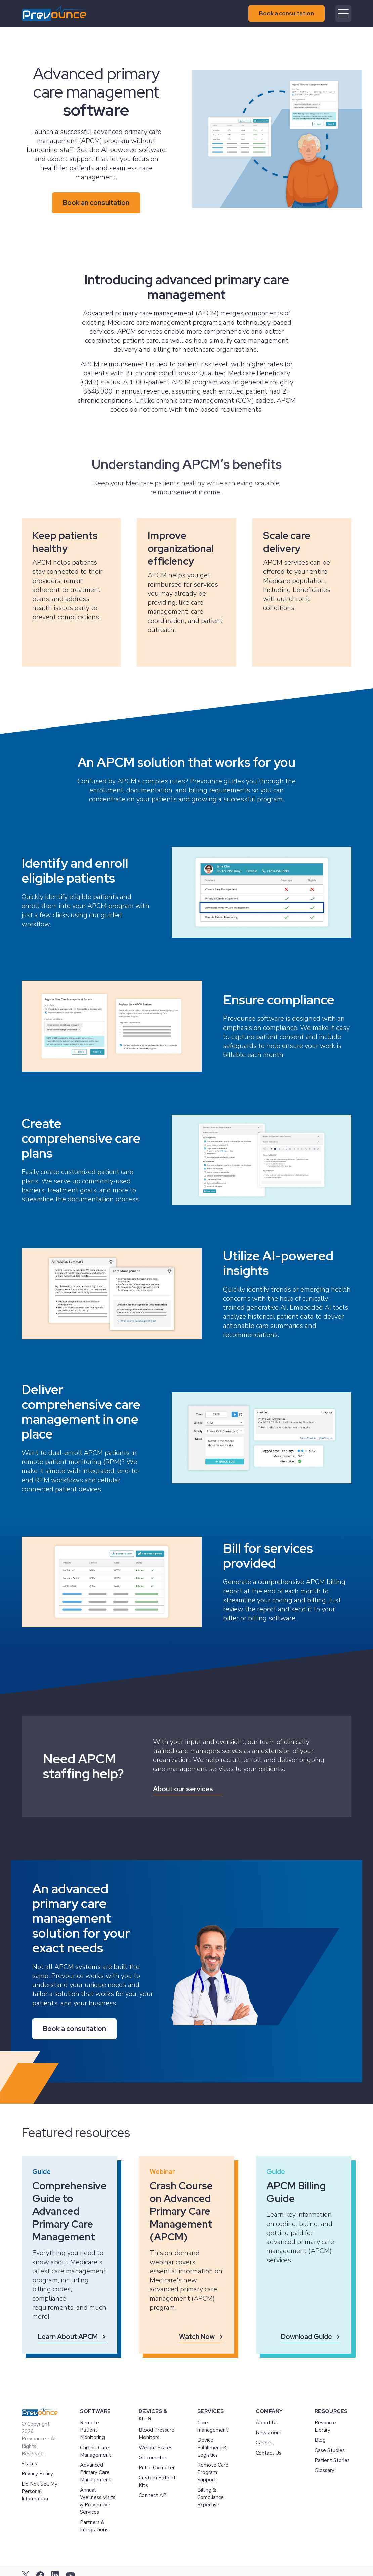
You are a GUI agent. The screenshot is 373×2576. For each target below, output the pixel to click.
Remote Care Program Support (213, 2472)
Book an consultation (96, 202)
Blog (320, 2440)
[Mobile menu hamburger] (343, 13)
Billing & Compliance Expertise (210, 2497)
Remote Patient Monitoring (92, 2430)
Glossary (324, 2470)
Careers (265, 2442)
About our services (183, 1789)
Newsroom (268, 2432)
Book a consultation (286, 13)
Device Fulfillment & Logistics (212, 2447)
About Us (267, 2422)
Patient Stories (332, 2460)
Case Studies (330, 2450)
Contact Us (268, 2453)
